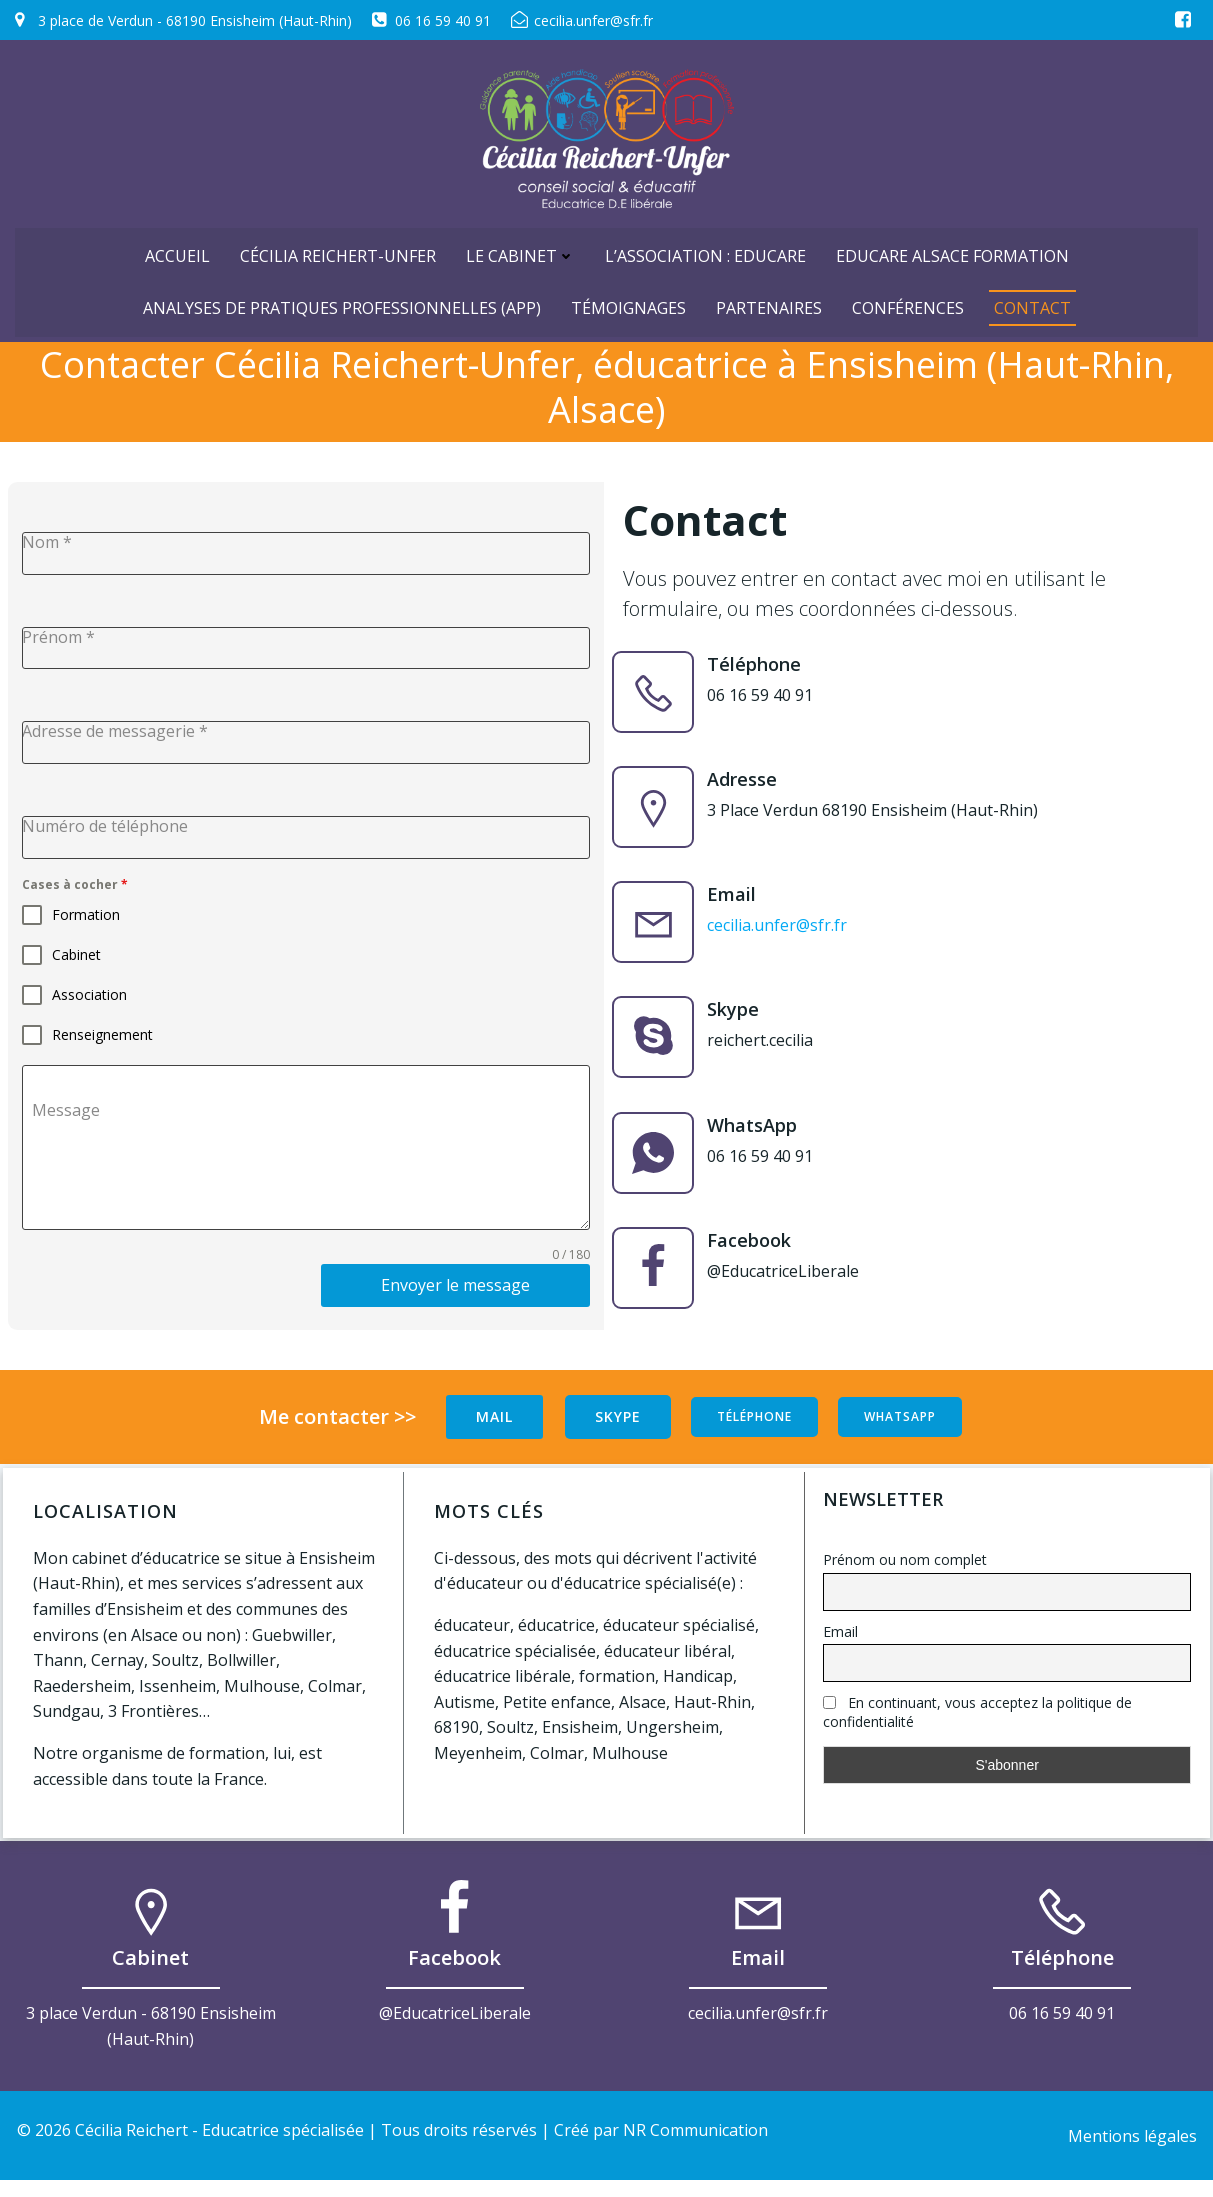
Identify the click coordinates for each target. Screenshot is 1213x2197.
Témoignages (628, 299)
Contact (1032, 299)
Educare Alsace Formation (952, 247)
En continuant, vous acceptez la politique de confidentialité (978, 1724)
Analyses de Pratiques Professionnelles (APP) (342, 299)
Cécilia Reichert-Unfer (338, 247)
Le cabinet (520, 247)
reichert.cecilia (766, 1051)
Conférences (908, 299)
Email (841, 1643)
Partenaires (769, 299)
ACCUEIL (177, 247)
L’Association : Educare (705, 247)
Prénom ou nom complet (906, 1571)
